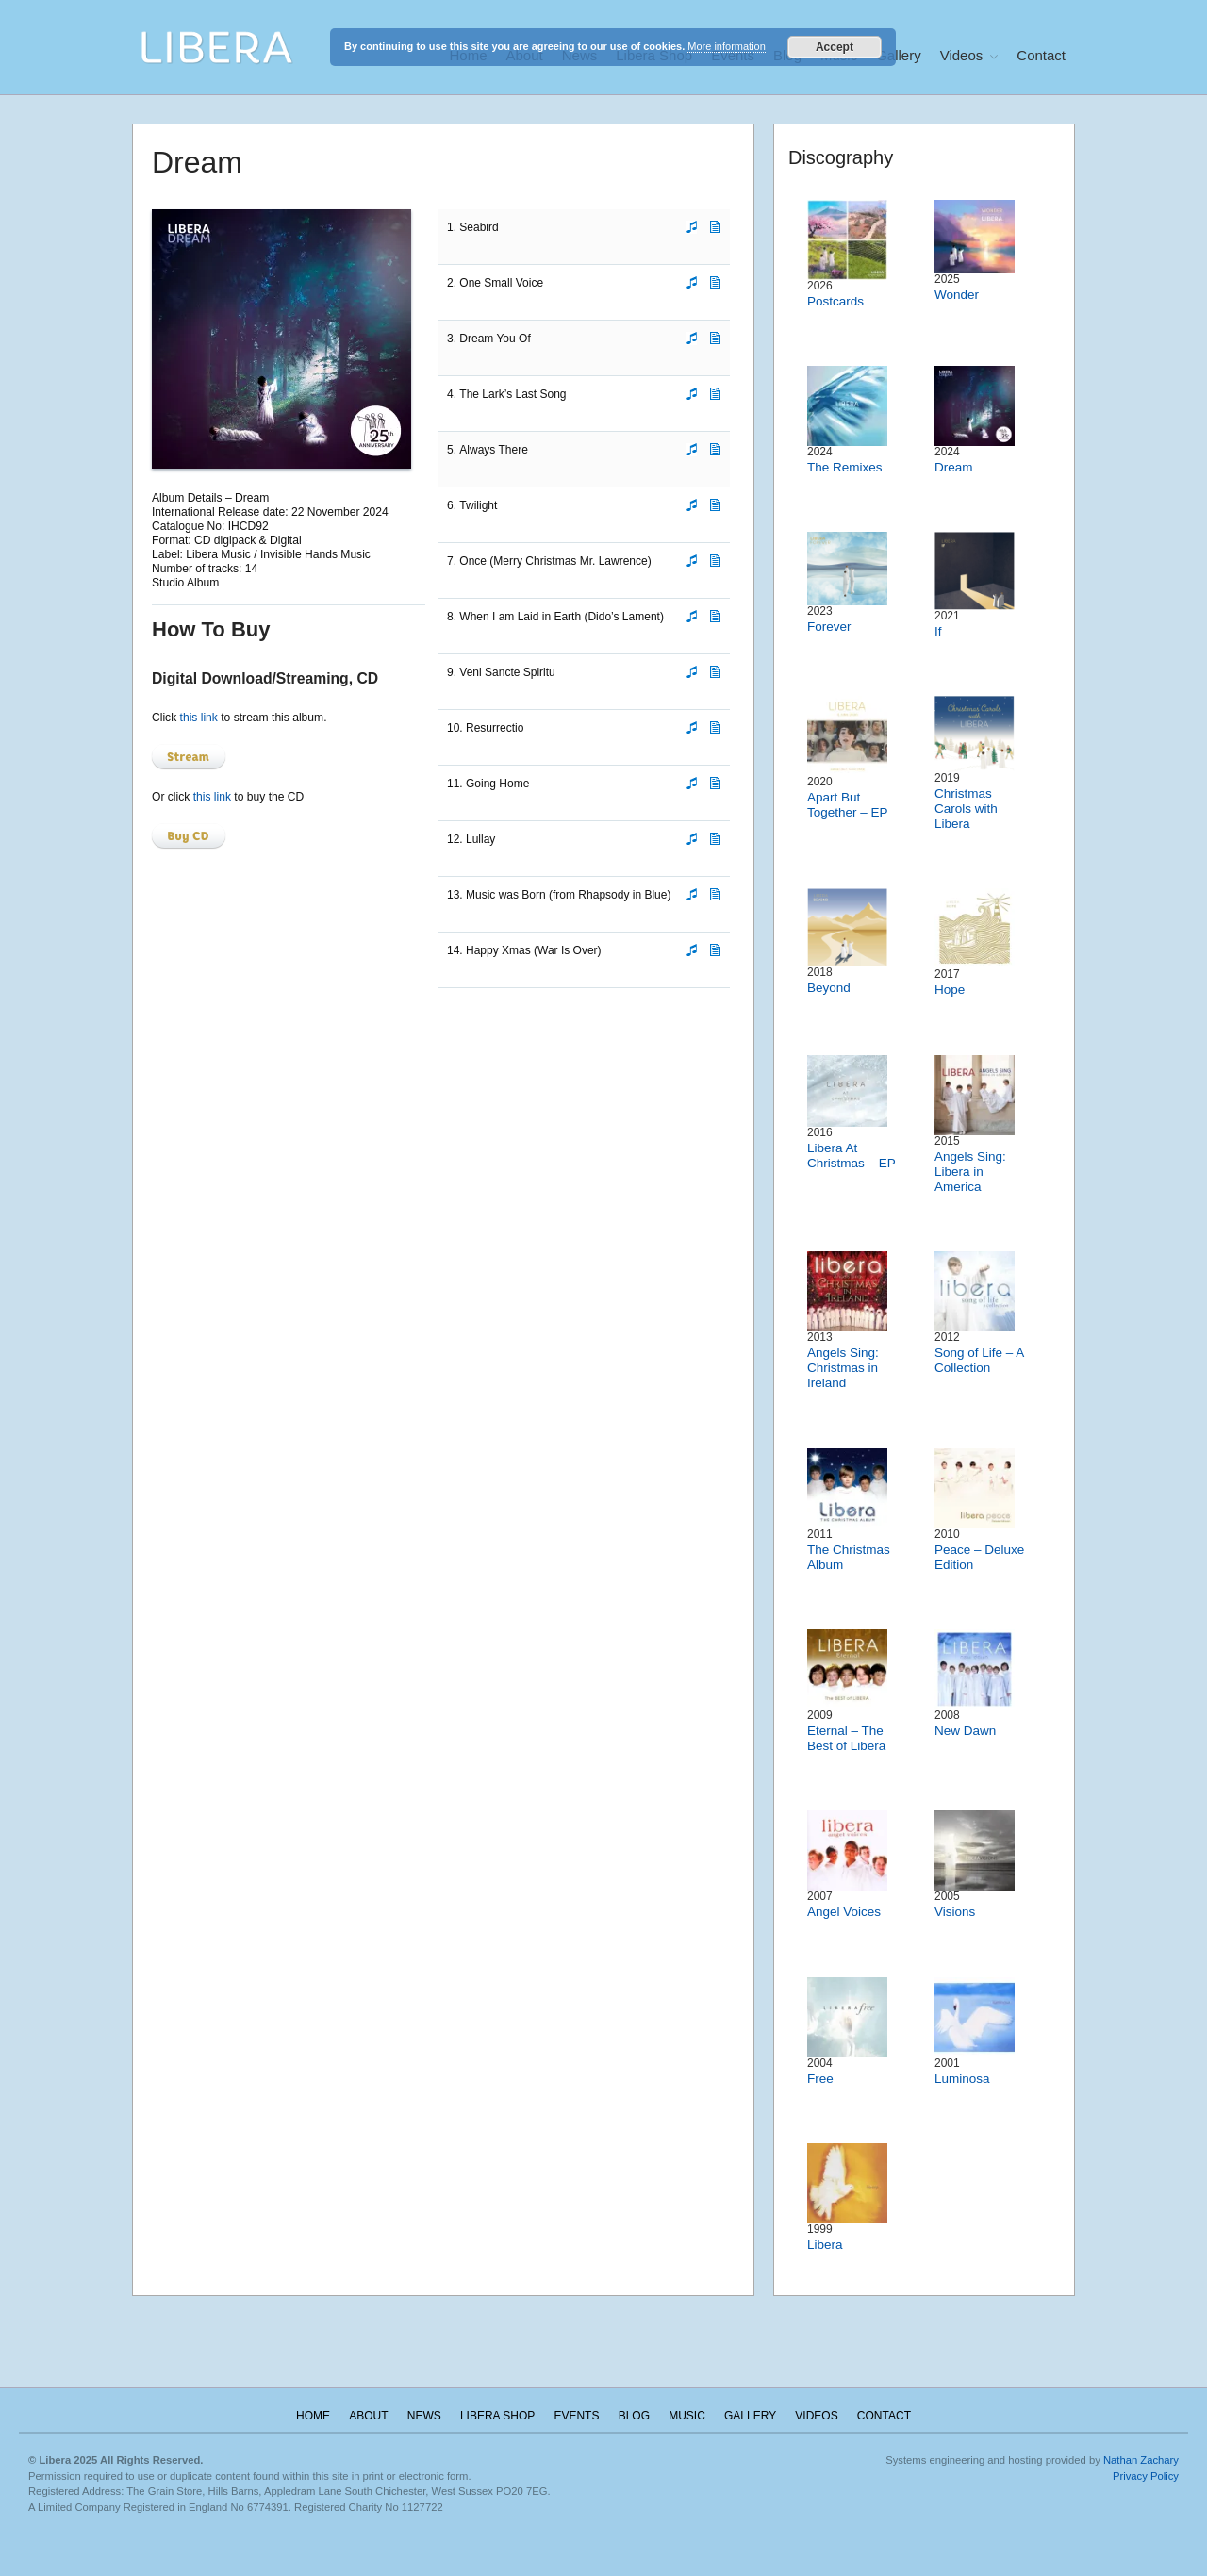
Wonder (956, 295)
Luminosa (962, 2079)
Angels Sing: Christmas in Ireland (843, 1368)
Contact (1041, 55)
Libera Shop (497, 2415)
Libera (825, 2244)
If (938, 631)
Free (820, 2079)
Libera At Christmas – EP (851, 1155)
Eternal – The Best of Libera (846, 1738)
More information (726, 46)
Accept (834, 47)
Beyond (829, 988)
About (368, 2415)
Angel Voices (844, 1912)
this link (199, 717)
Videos (962, 55)
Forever (829, 626)
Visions (954, 1912)
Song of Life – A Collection (979, 1360)
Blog (634, 2415)
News (424, 2415)
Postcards (835, 301)
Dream (953, 467)
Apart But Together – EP (847, 804)
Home (313, 2415)
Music (687, 2415)
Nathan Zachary (1141, 2460)
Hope (949, 990)
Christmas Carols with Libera (966, 808)
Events (576, 2415)
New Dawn (965, 1731)
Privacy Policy (1146, 2476)
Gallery (898, 55)
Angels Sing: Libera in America (970, 1171)
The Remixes (845, 467)
